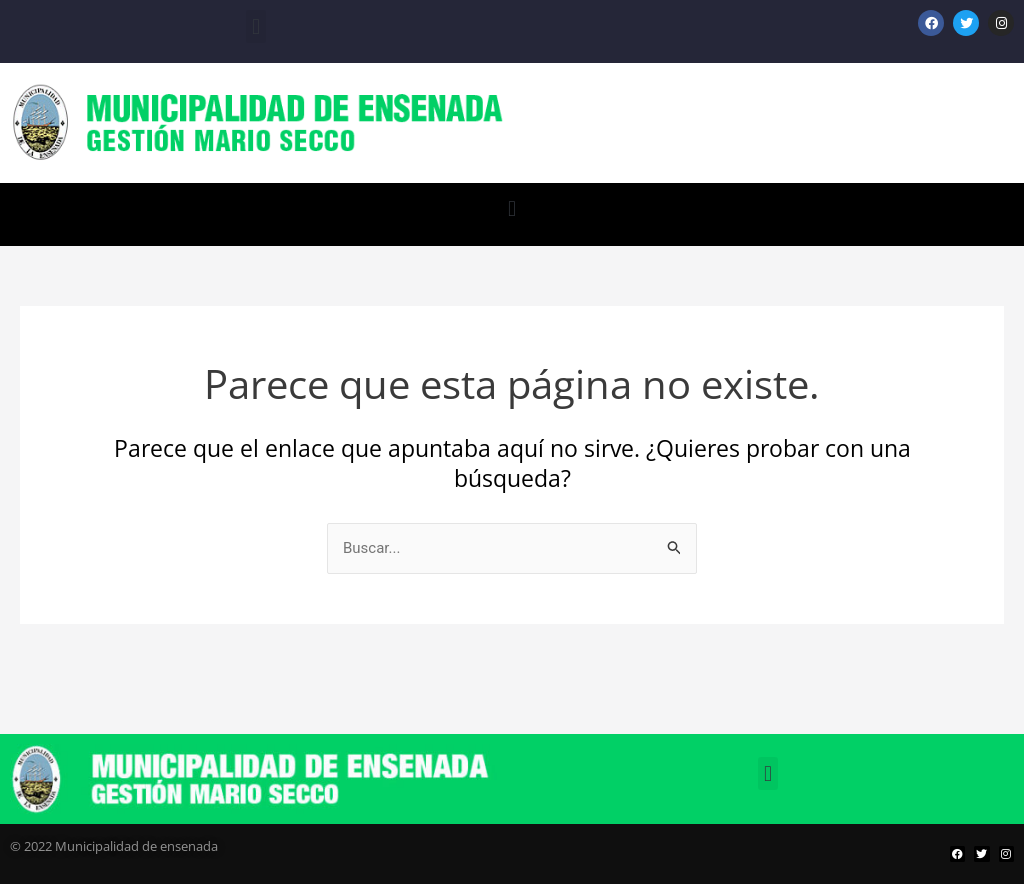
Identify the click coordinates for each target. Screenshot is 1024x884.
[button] (255, 26)
